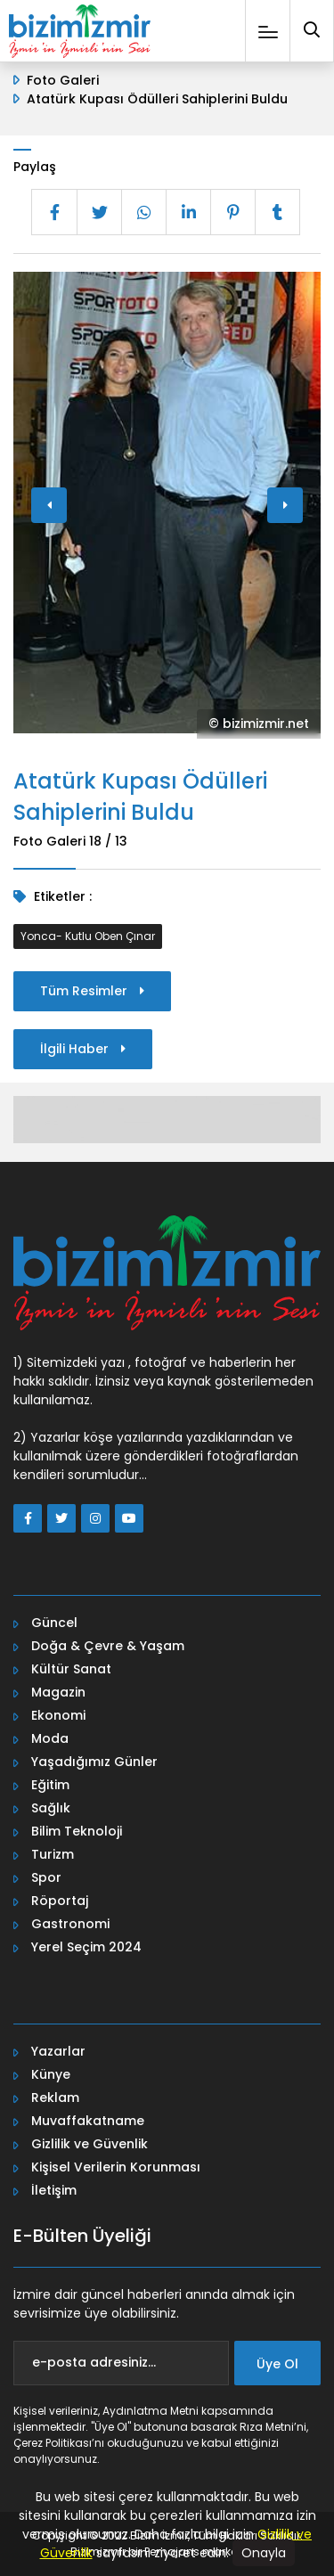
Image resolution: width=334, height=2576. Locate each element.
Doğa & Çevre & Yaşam (107, 1646)
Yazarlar (58, 2051)
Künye (50, 2074)
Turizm (52, 1854)
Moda (50, 1738)
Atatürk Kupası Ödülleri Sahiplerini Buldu (157, 99)
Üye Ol (277, 2364)
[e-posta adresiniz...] (121, 2363)
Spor (46, 1877)
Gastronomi (70, 1924)
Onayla (263, 2553)
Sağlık (50, 1808)
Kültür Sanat (71, 1669)
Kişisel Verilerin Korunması (115, 2167)
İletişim (54, 2190)
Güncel (54, 1622)
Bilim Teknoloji (76, 1831)
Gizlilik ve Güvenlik (89, 2144)
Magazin (58, 1692)
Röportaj (59, 1901)
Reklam (55, 2097)
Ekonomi (58, 1715)
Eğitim (50, 1785)
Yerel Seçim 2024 (86, 1947)
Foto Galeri (63, 80)
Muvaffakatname (87, 2121)
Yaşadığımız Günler (94, 1761)
